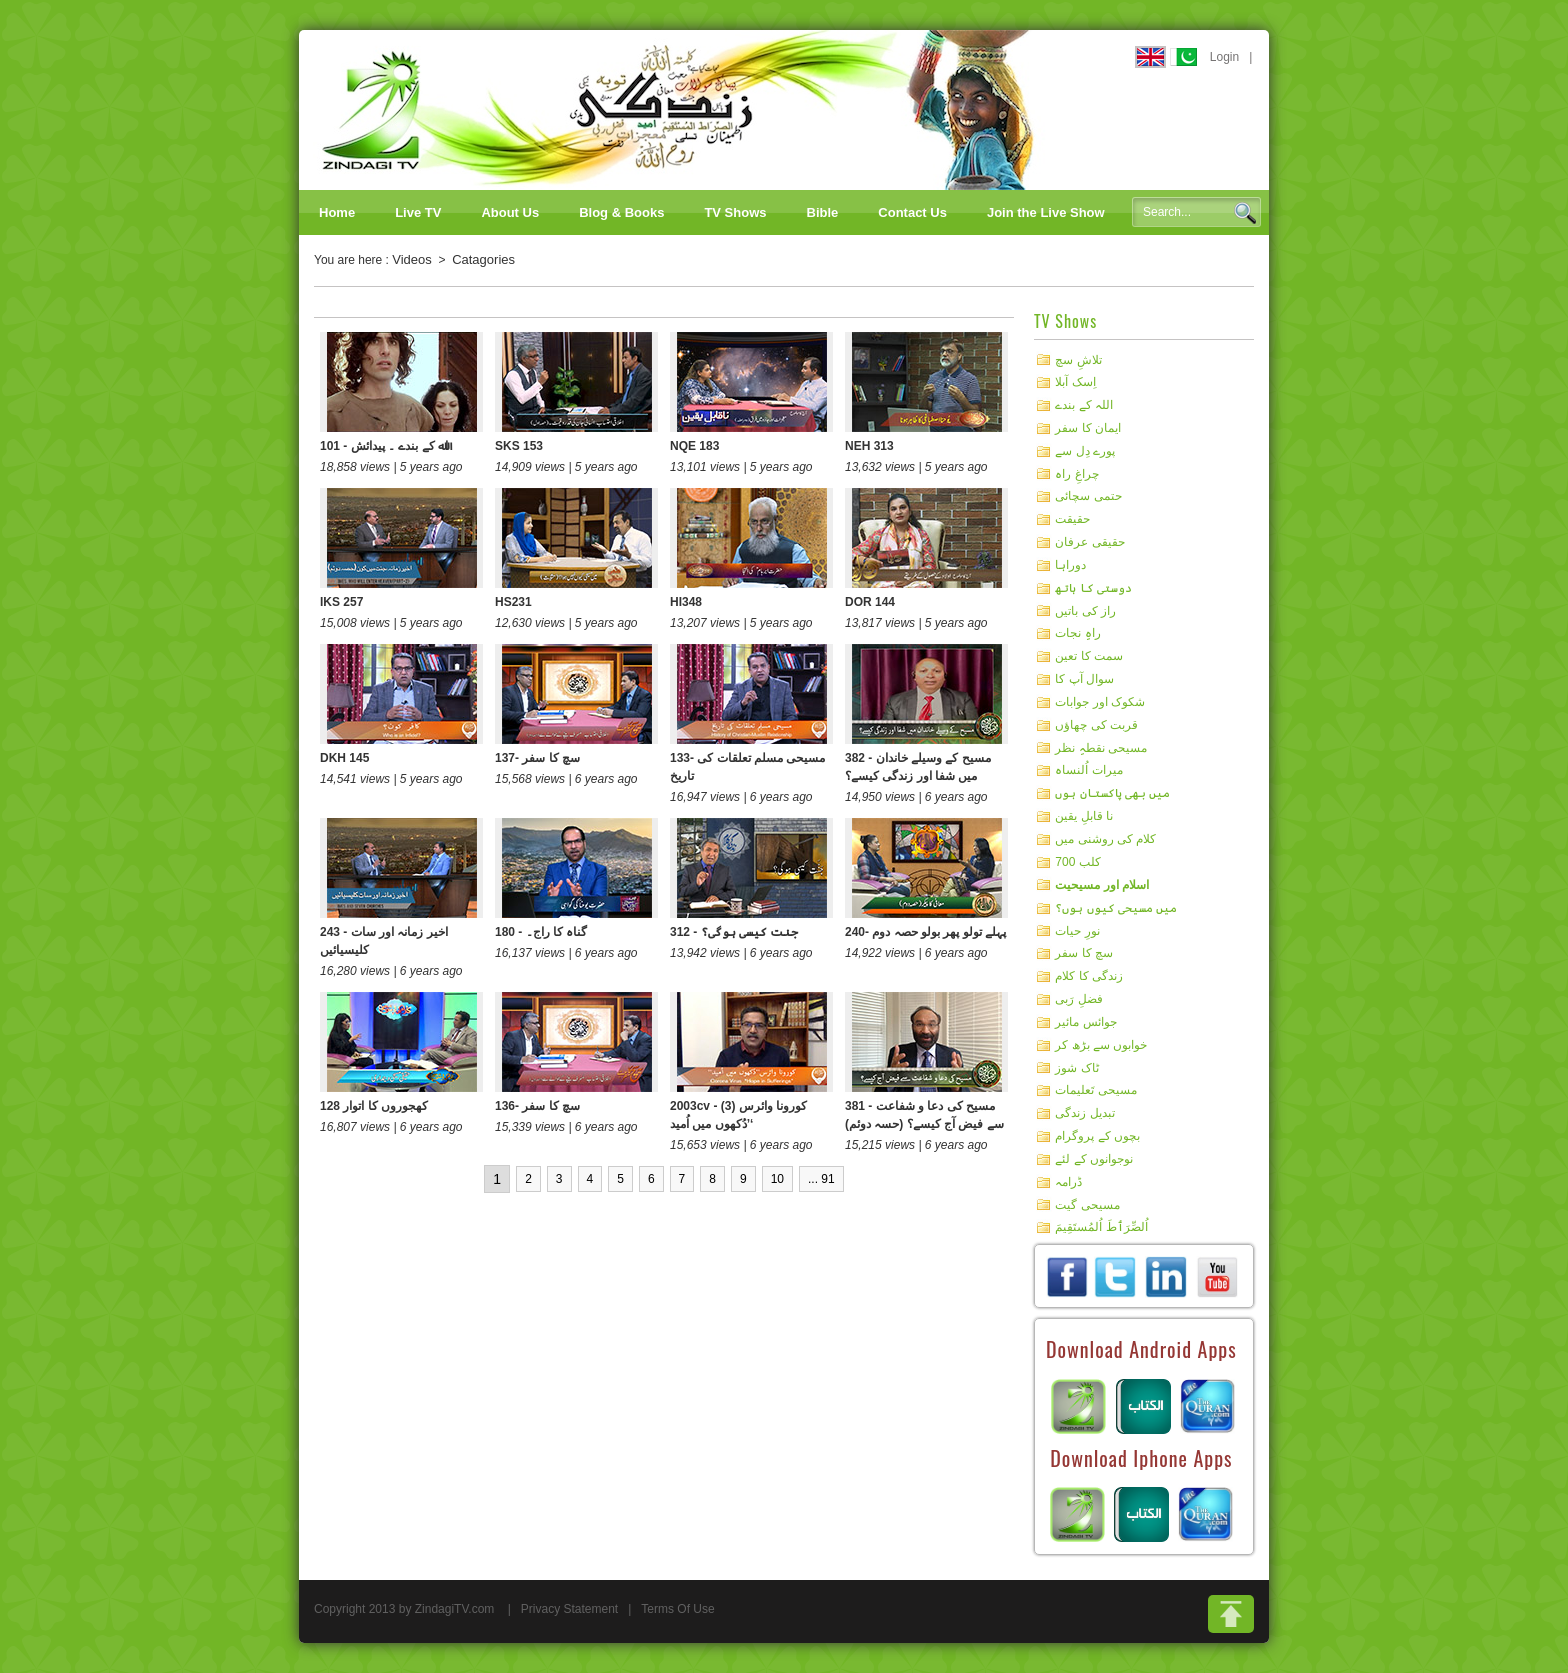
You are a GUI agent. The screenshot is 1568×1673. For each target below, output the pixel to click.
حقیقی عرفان (1089, 542)
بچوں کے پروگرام (1097, 1136)
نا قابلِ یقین (1084, 816)
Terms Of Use (677, 1609)
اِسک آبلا (1075, 382)
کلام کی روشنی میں (1105, 839)
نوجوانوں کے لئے (1094, 1159)
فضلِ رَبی (1078, 999)
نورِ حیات (1077, 930)
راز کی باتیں (1085, 610)
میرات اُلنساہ (1088, 770)
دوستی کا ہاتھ (1093, 588)
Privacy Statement (569, 1609)
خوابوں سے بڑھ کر (1101, 1045)
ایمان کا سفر (1088, 428)
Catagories (483, 259)
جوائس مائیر (1085, 1022)
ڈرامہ (1068, 1182)
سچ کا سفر (1084, 953)
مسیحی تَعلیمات (1095, 1090)
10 (777, 1179)
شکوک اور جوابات (1100, 702)
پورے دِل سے (1085, 451)
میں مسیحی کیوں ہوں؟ (1116, 908)
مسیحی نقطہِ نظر (1101, 747)
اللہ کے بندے (1084, 405)
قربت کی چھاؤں (1096, 725)
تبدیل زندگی (1084, 1113)
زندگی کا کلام (1089, 976)
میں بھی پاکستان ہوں (1112, 793)
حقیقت (1072, 519)
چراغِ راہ (1076, 473)
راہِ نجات (1077, 633)
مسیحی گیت (1087, 1204)
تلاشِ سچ (1078, 359)
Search (1245, 213)
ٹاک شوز (1076, 1067)
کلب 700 (1077, 862)
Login (1224, 57)
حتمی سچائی (1088, 496)
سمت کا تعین (1089, 656)
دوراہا (1070, 565)
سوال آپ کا (1084, 679)
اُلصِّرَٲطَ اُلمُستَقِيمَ (1101, 1227)
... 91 (821, 1179)
